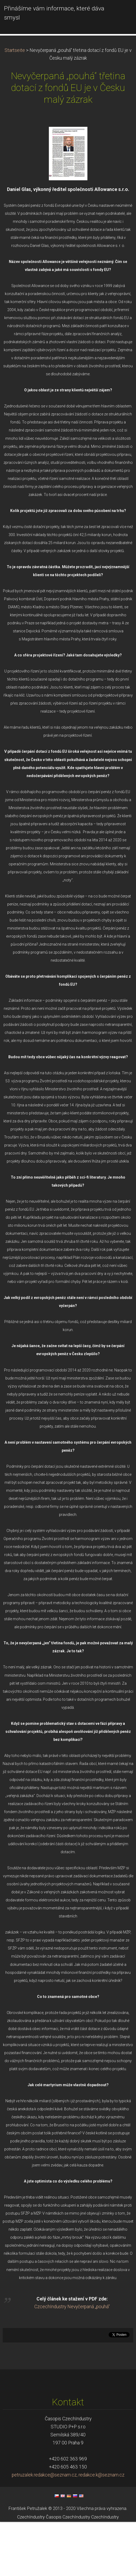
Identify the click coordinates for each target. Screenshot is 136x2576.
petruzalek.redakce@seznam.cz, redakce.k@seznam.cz (68, 2529)
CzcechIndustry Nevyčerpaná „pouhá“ (72, 2360)
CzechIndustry (31, 2571)
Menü (121, 12)
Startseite (15, 104)
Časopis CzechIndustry (68, 2571)
